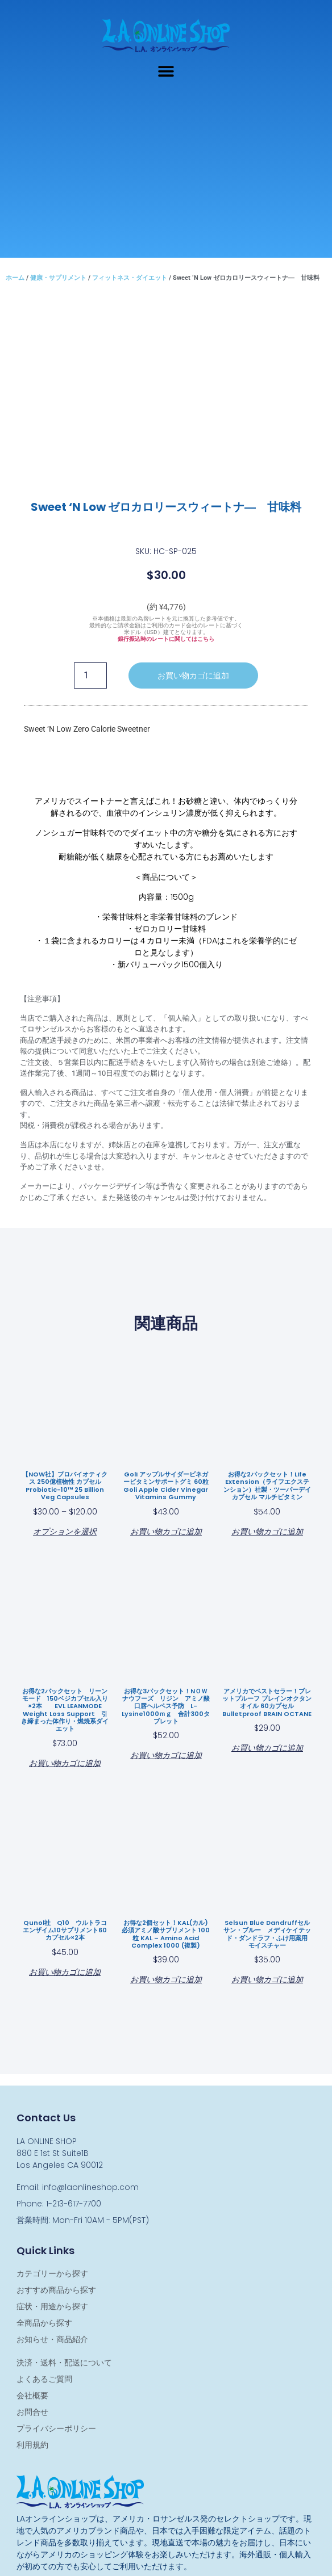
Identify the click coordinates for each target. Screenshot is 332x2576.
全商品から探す (44, 2323)
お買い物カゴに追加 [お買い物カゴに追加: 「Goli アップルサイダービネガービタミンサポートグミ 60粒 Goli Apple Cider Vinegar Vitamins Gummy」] (166, 1530)
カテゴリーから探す (52, 2273)
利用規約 (32, 2445)
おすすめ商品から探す (56, 2290)
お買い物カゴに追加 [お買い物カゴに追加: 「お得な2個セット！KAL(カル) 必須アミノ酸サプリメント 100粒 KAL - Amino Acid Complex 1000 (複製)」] (166, 1978)
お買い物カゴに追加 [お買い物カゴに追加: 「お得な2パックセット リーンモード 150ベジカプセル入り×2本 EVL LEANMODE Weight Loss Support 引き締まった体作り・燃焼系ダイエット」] (65, 1762)
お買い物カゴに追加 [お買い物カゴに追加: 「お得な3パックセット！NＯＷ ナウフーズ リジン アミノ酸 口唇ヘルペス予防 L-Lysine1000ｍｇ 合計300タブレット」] (166, 1754)
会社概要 (32, 2395)
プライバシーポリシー (56, 2428)
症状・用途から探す (52, 2306)
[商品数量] (90, 675)
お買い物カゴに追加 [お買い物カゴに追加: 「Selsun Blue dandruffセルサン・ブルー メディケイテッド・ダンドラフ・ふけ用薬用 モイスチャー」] (267, 1978)
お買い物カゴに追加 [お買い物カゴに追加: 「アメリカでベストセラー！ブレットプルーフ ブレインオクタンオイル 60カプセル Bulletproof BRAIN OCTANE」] (267, 1747)
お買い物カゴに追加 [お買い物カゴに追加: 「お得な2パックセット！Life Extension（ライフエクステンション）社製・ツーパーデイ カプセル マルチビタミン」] (267, 1530)
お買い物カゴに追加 (193, 675)
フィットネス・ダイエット (129, 278)
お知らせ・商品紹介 (52, 2339)
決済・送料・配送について (64, 2362)
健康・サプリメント (58, 278)
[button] (166, 70)
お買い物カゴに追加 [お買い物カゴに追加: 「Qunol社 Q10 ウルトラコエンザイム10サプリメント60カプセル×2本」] (65, 1971)
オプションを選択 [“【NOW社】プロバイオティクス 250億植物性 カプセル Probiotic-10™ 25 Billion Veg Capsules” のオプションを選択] (65, 1530)
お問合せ (32, 2412)
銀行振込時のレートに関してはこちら (166, 639)
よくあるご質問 (44, 2379)
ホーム (15, 278)
